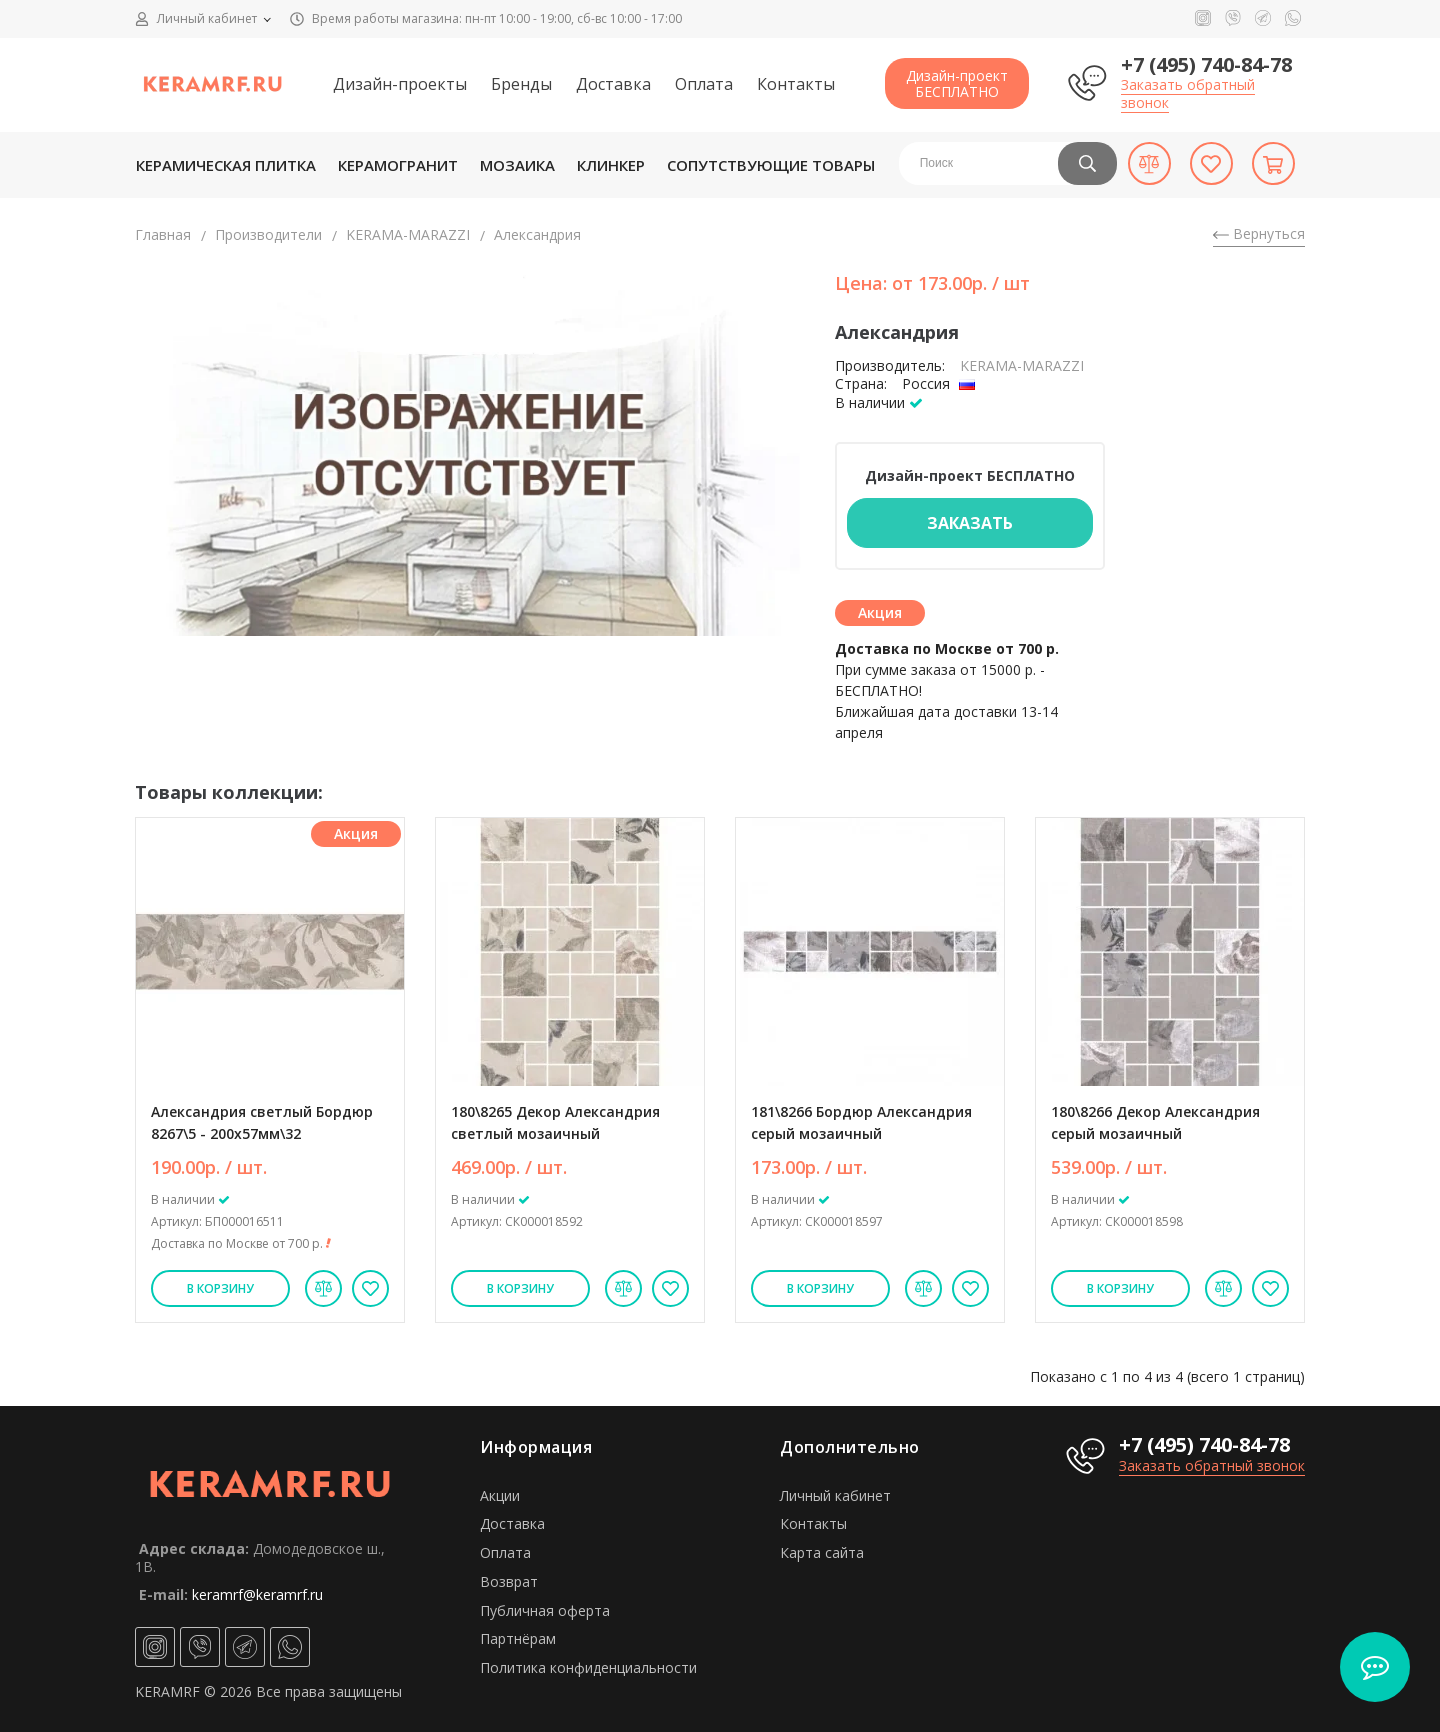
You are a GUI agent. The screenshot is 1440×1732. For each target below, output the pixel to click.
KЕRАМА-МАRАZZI (408, 234)
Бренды (521, 84)
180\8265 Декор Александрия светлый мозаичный (555, 1122)
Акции (500, 1495)
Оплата (704, 84)
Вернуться (1259, 233)
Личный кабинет (835, 1495)
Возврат (509, 1581)
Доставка (613, 84)
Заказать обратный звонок (1188, 93)
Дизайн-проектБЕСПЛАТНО (957, 83)
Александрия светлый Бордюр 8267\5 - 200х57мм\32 (262, 1122)
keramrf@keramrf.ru (257, 1594)
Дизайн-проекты (400, 84)
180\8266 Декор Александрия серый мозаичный (1155, 1122)
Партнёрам (518, 1638)
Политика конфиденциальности (588, 1667)
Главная (163, 234)
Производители (268, 234)
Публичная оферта (545, 1610)
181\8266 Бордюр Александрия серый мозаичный (861, 1122)
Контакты (796, 84)
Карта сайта (822, 1552)
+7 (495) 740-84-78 (1206, 64)
